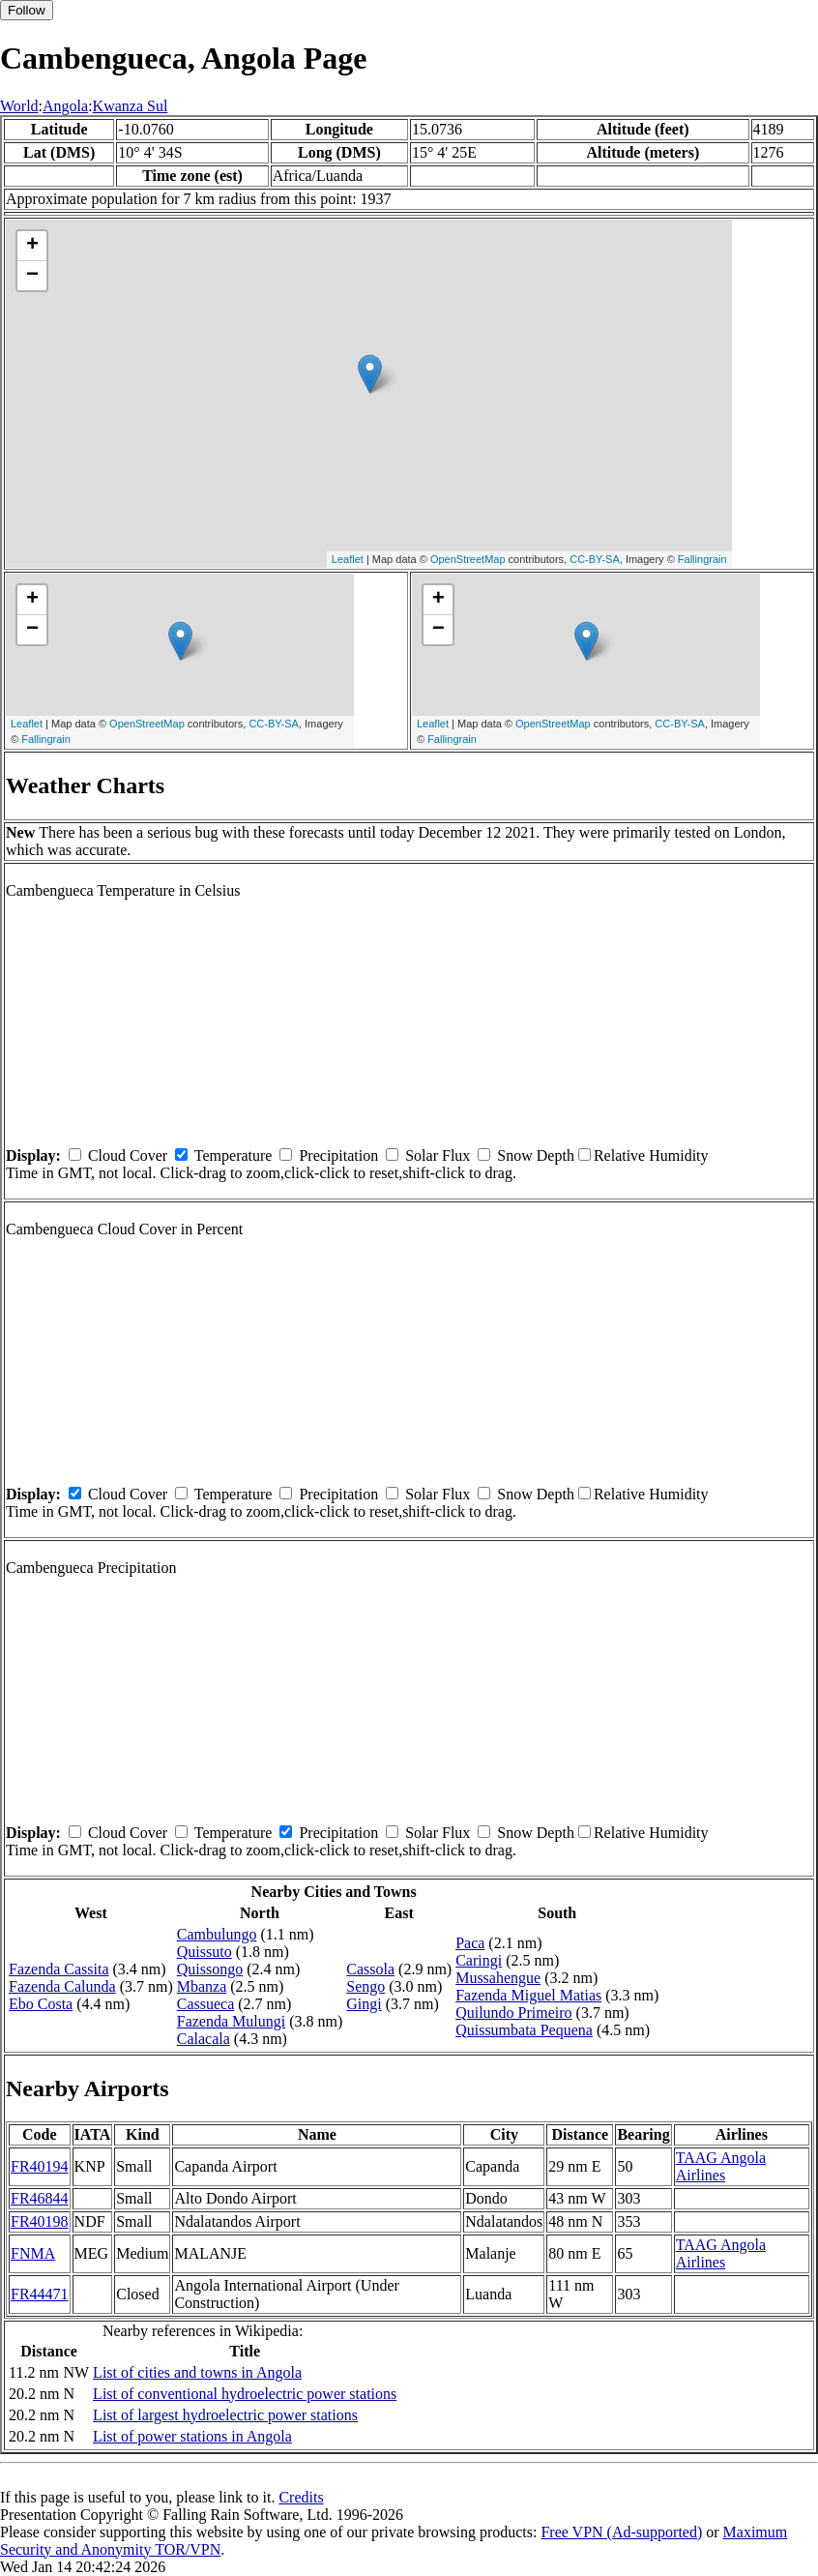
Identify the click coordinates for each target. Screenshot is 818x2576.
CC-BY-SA (595, 559)
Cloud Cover (127, 1155)
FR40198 (40, 2221)
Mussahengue (497, 1977)
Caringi (478, 1960)
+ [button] (32, 245)
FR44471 (40, 2294)
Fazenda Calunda (62, 1986)
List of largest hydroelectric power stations (225, 2415)
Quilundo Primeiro (513, 2012)
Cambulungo (217, 1934)
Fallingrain (702, 559)
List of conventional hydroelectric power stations (244, 2393)
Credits (300, 2497)
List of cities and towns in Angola (197, 2372)
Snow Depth (535, 1155)
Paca (469, 1943)
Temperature (233, 1155)
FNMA (33, 2253)
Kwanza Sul (130, 106)
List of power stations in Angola (192, 2436)
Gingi (363, 2004)
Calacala (203, 2038)
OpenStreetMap (468, 559)
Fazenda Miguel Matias (528, 1995)
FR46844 (40, 2198)
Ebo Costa (41, 2004)
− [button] (32, 275)
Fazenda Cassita (59, 1969)
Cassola (370, 1969)
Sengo (365, 1986)
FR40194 (40, 2166)
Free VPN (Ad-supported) (621, 2532)
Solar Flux (437, 1155)
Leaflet (348, 559)
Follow (26, 10)
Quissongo (210, 1969)
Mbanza (202, 1986)
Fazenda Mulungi (231, 2021)
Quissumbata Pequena (524, 2030)
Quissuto (204, 1951)
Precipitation (338, 1155)
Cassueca (206, 2004)
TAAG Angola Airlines (721, 2166)
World (19, 106)
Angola (65, 106)
